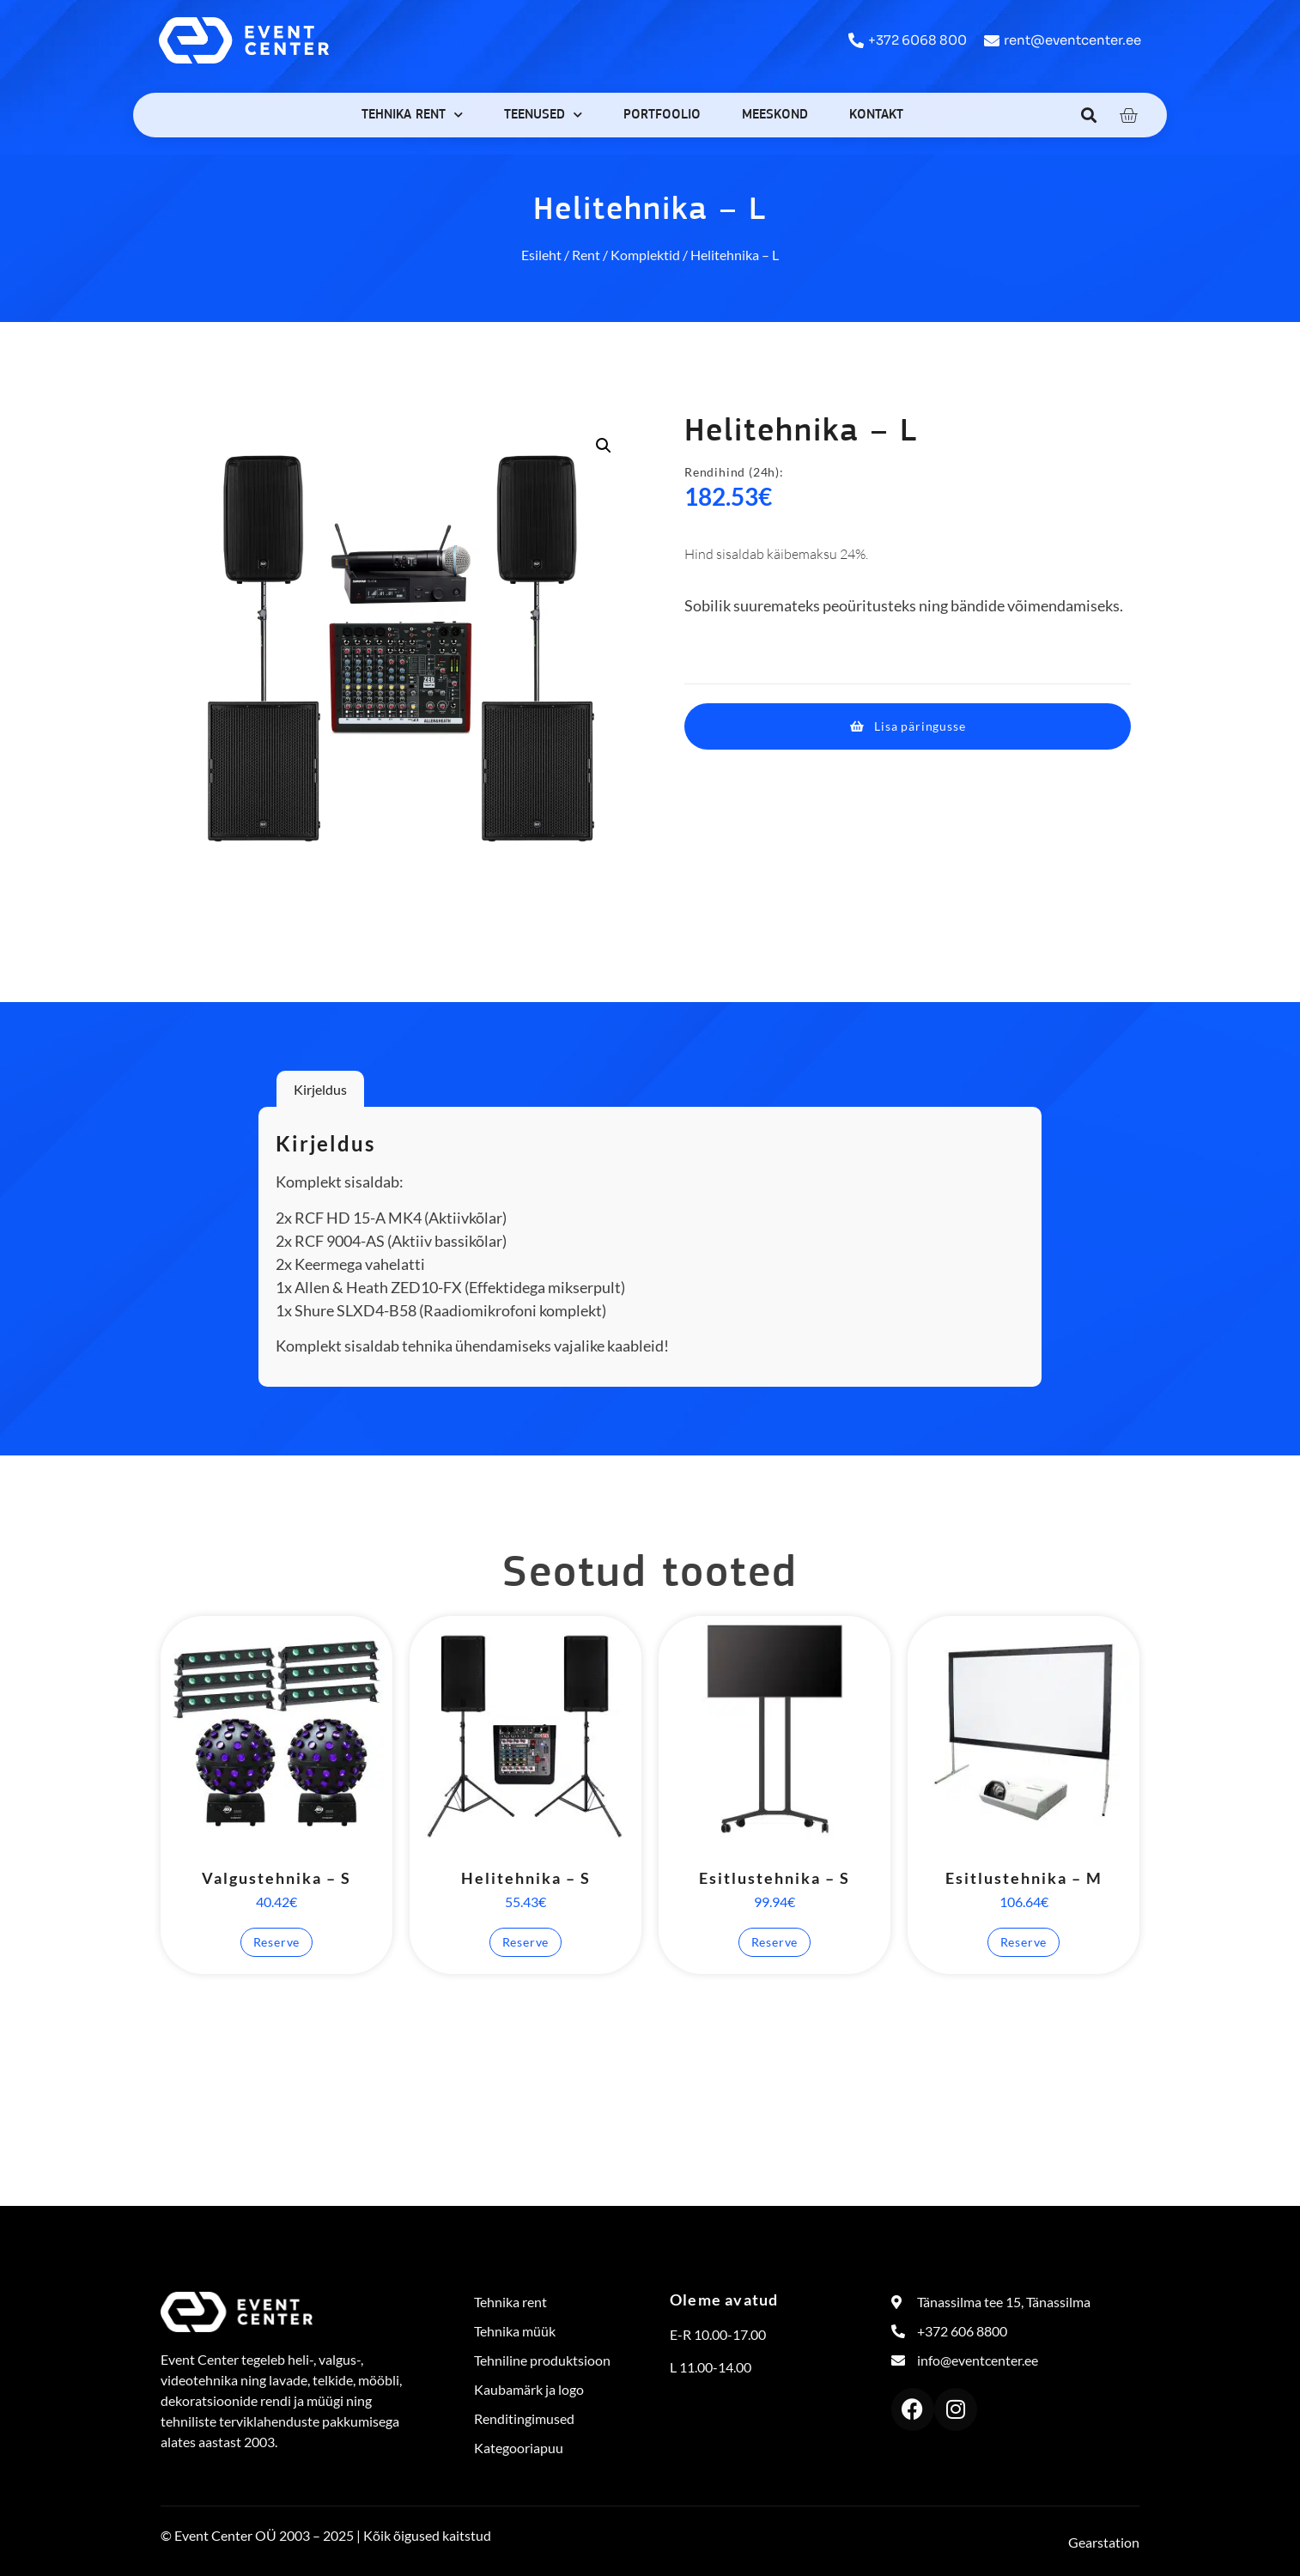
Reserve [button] (277, 1942)
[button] (1089, 114)
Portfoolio (662, 115)
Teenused (543, 114)
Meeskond (775, 115)
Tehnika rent (412, 114)
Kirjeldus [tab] (320, 1089)
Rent (586, 254)
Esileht (541, 254)
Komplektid (645, 254)
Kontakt (876, 115)
